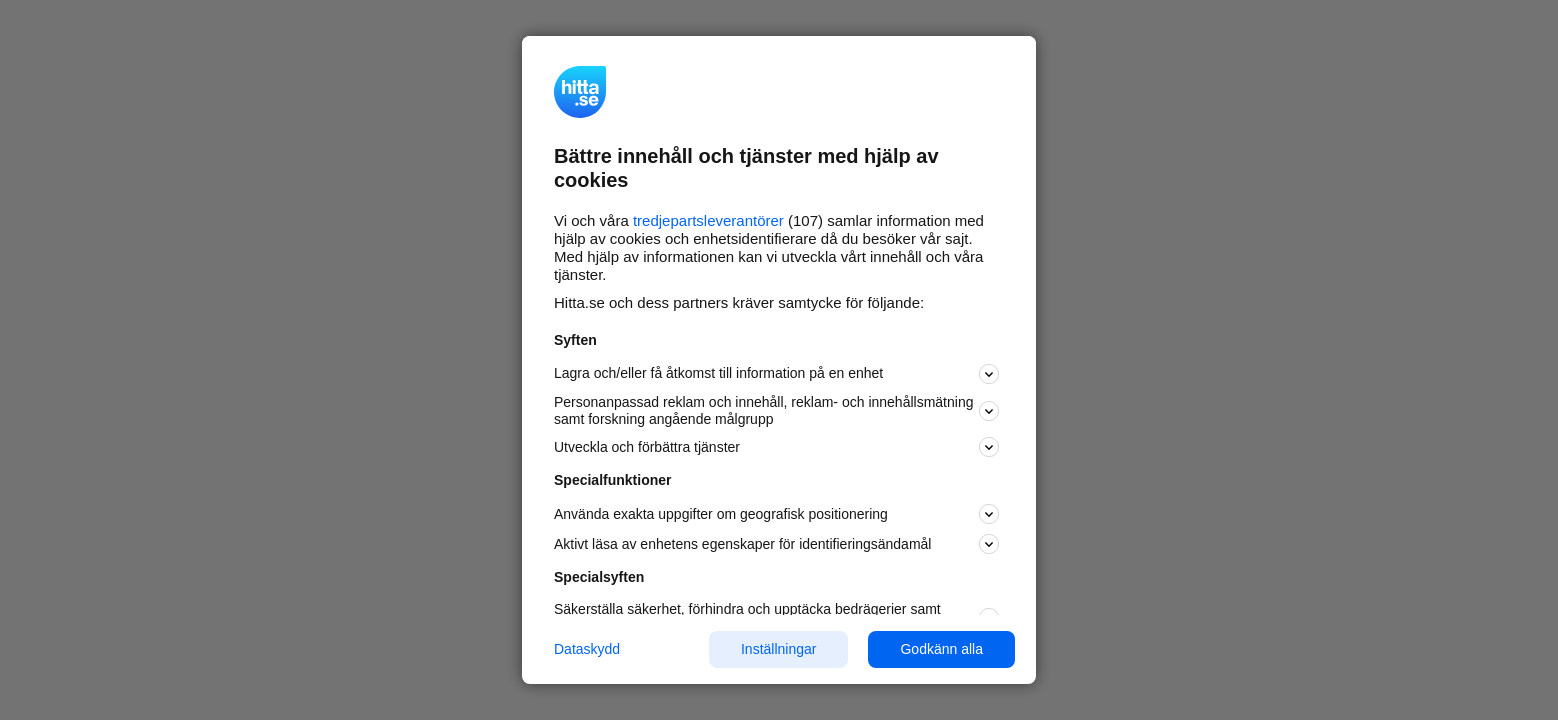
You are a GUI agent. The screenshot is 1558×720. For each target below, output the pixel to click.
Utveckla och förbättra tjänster (776, 447)
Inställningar (779, 649)
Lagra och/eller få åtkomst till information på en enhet (776, 374)
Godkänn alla (941, 649)
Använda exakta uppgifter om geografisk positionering (776, 514)
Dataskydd (587, 649)
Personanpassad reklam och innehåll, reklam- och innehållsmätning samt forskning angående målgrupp (776, 410)
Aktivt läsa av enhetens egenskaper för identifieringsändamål (776, 544)
